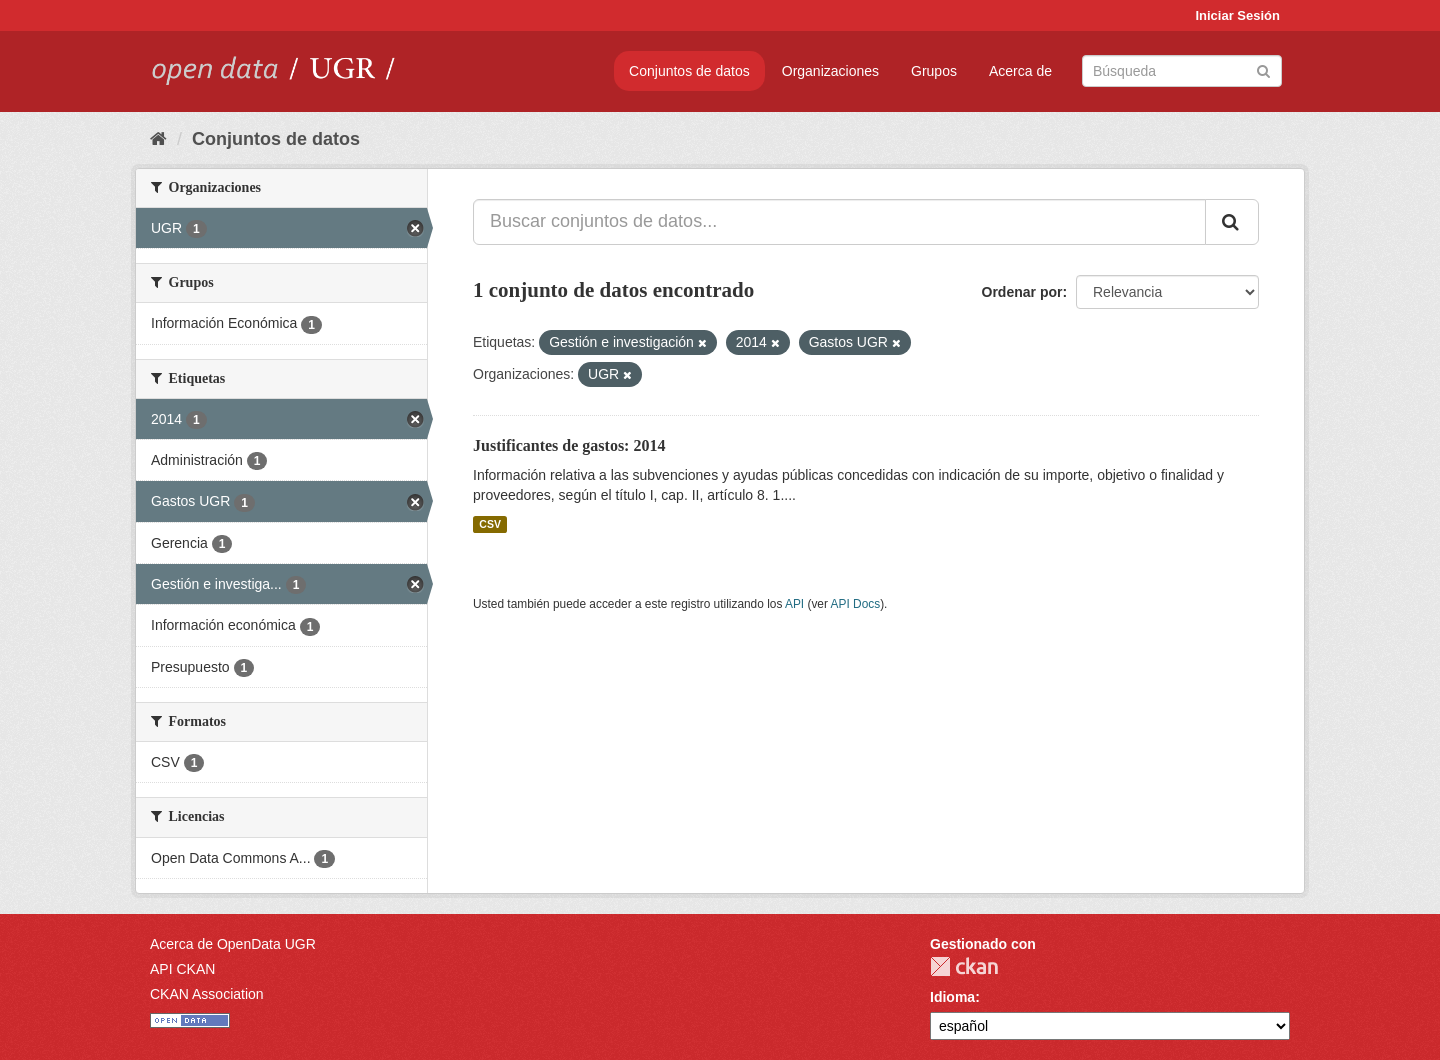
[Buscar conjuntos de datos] (1182, 71)
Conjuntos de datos (689, 71)
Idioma (952, 997)
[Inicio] (158, 139)
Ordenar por (1022, 292)
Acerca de (1020, 71)
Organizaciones (830, 71)
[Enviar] (1263, 69)
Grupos (934, 71)
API (794, 604)
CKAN (964, 966)
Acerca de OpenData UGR (233, 944)
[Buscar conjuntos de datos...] (839, 222)
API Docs (856, 604)
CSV (490, 524)
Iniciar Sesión (1237, 15)
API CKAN (182, 969)
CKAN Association (207, 994)
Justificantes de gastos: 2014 (569, 445)
